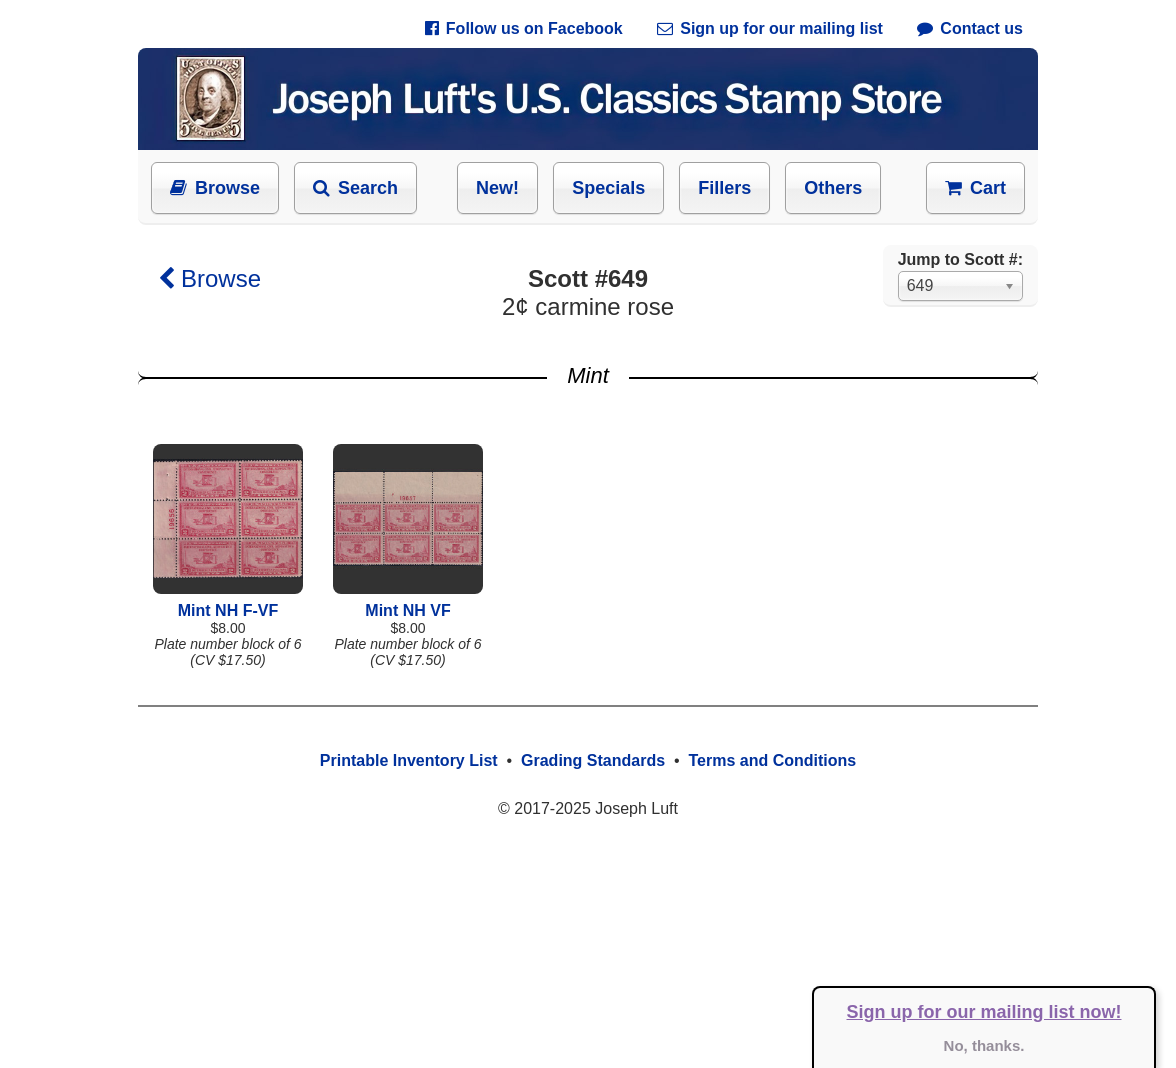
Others (833, 188)
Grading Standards (593, 760)
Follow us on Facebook (524, 28)
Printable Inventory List (409, 760)
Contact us (970, 28)
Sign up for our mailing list (770, 28)
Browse (215, 188)
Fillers (724, 188)
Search (355, 188)
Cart (975, 188)
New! (497, 188)
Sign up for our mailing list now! (984, 1012)
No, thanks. (984, 1045)
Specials (608, 188)
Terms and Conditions (772, 760)
